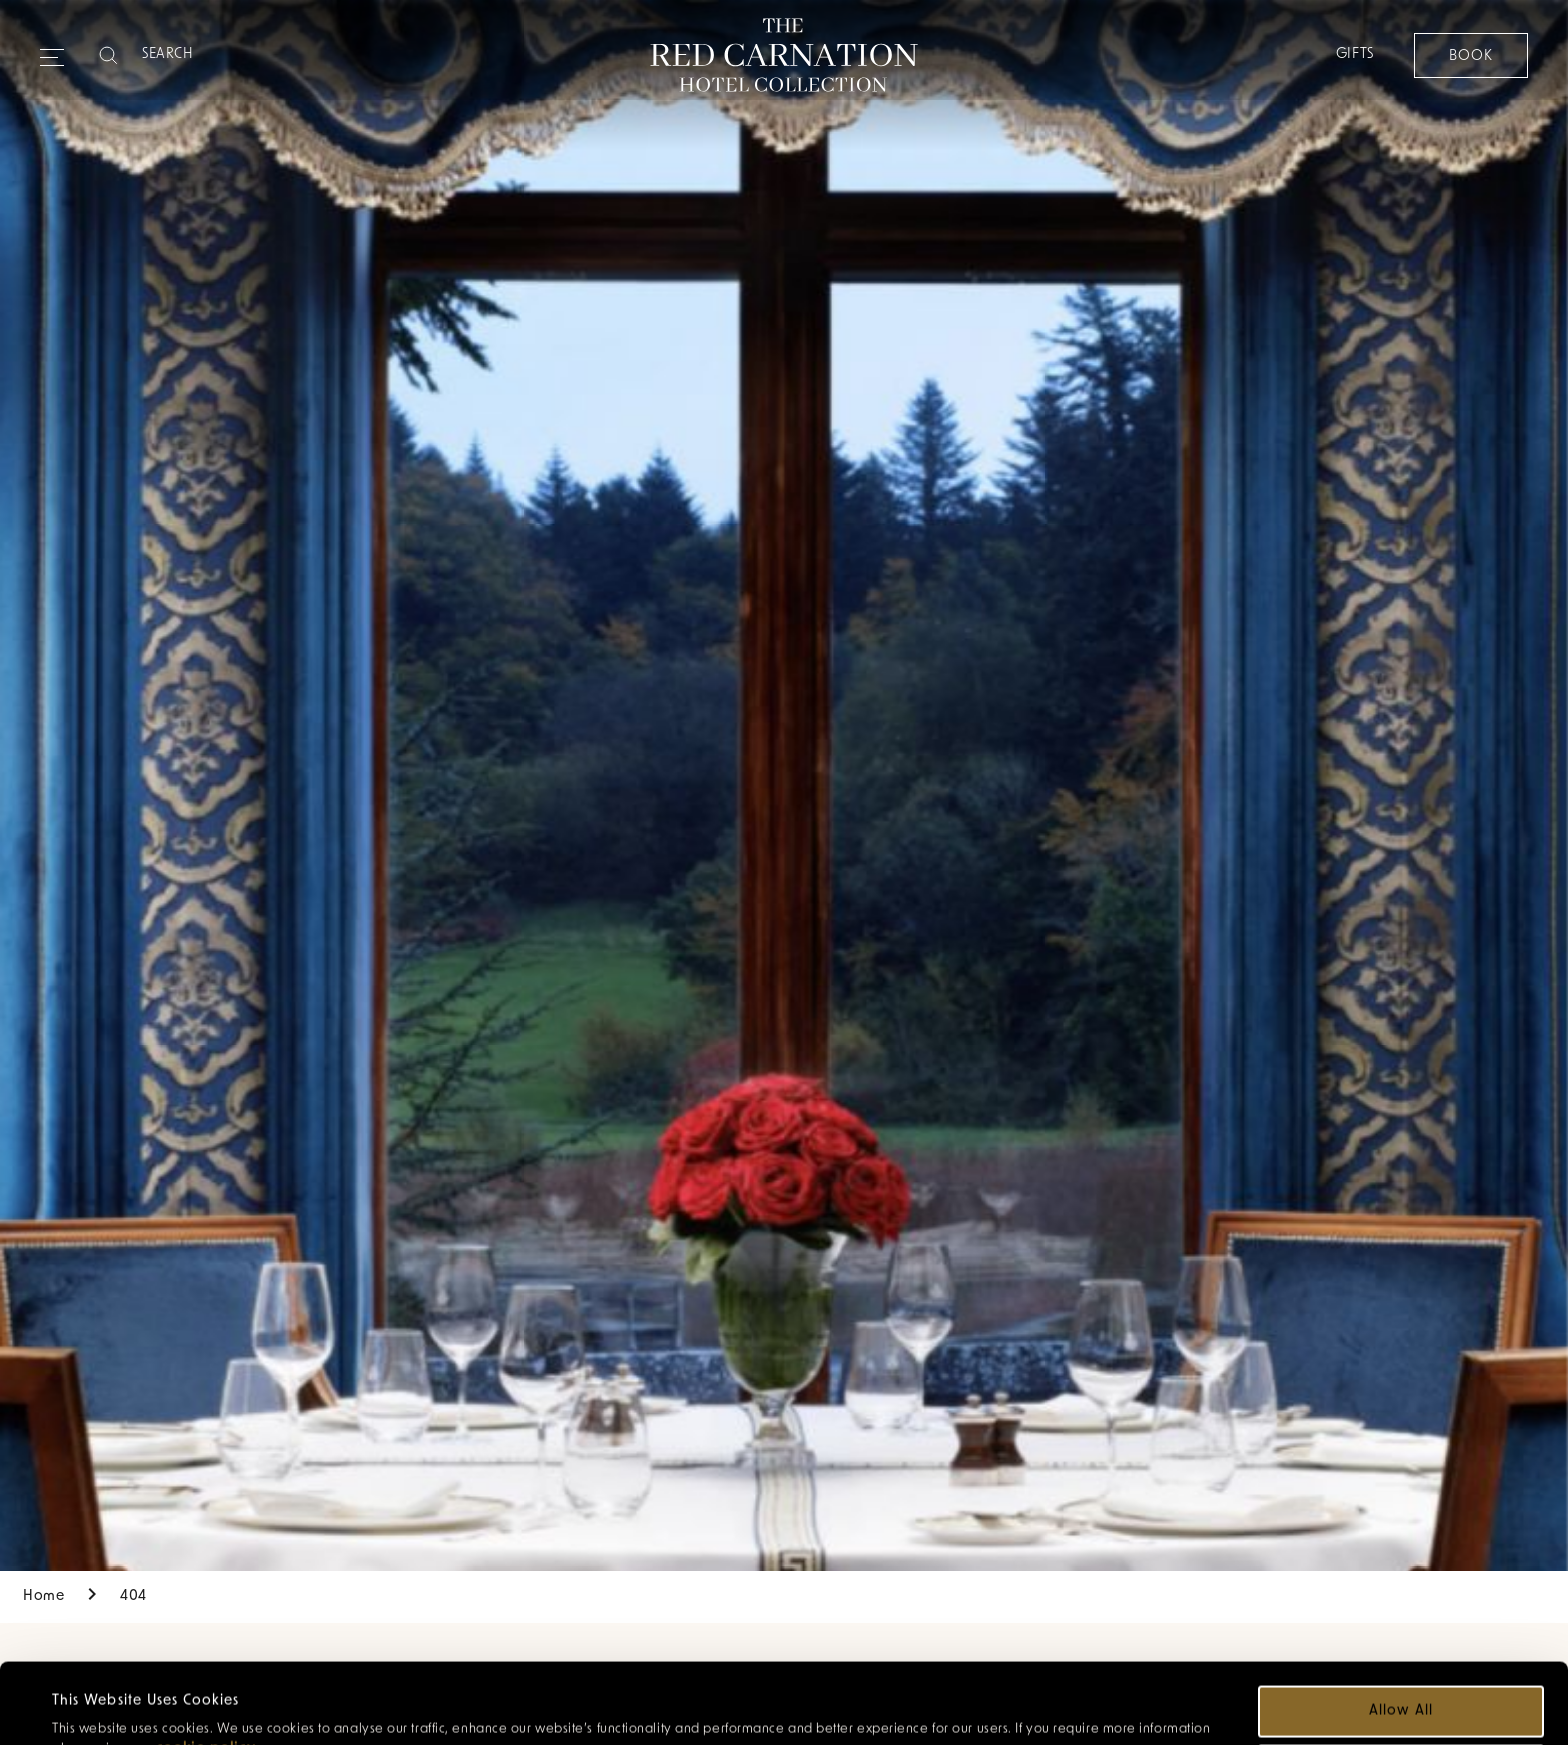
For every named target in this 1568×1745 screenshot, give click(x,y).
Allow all (1400, 1635)
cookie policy (205, 1673)
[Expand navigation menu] (52, 49)
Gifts (1354, 54)
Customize (1402, 1694)
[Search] (221, 55)
